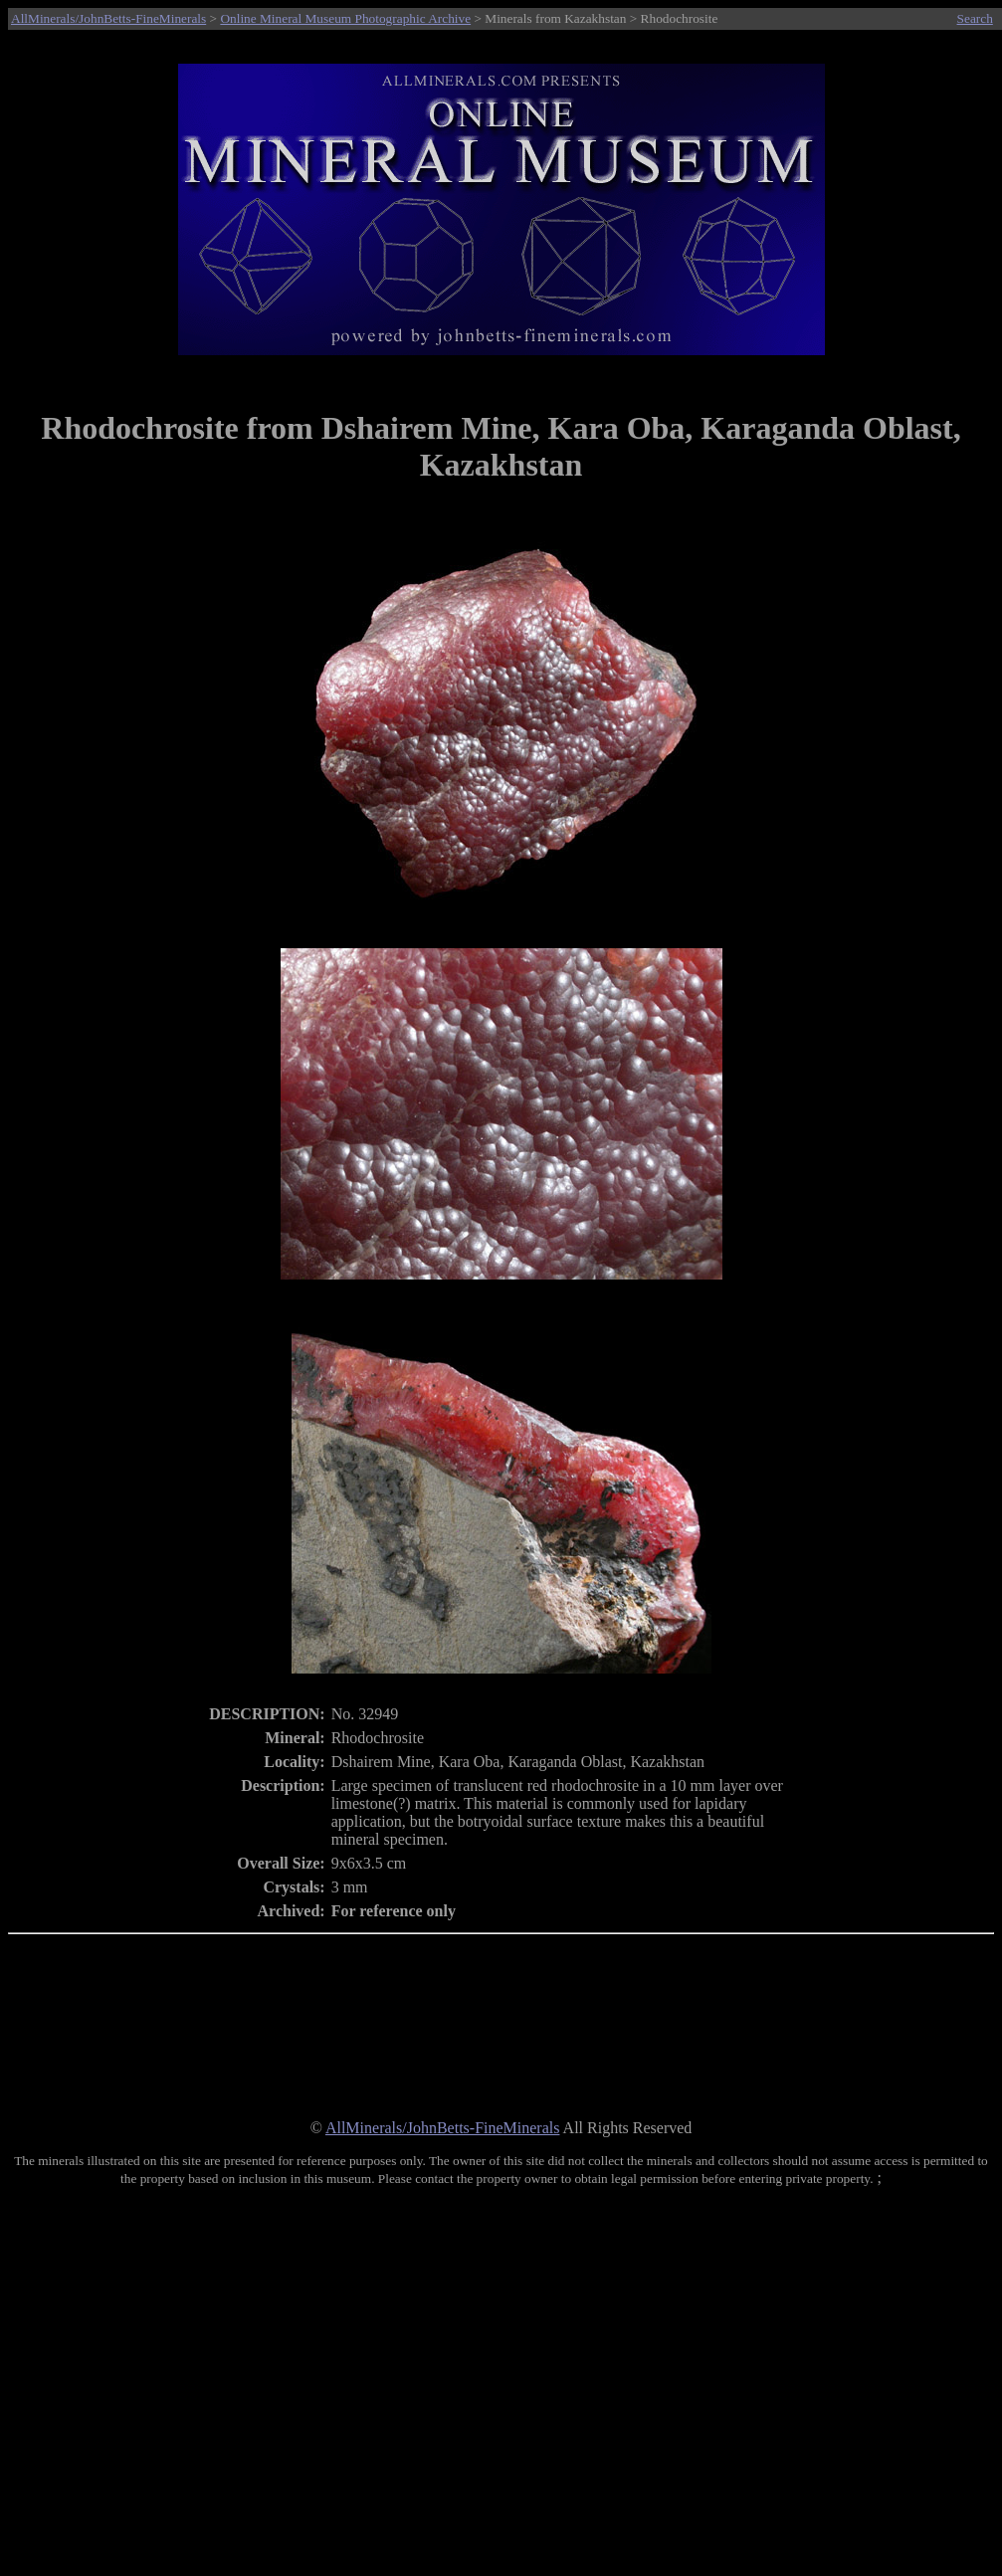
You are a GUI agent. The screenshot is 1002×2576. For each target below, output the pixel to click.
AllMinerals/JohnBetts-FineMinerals (108, 18)
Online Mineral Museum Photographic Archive (345, 18)
